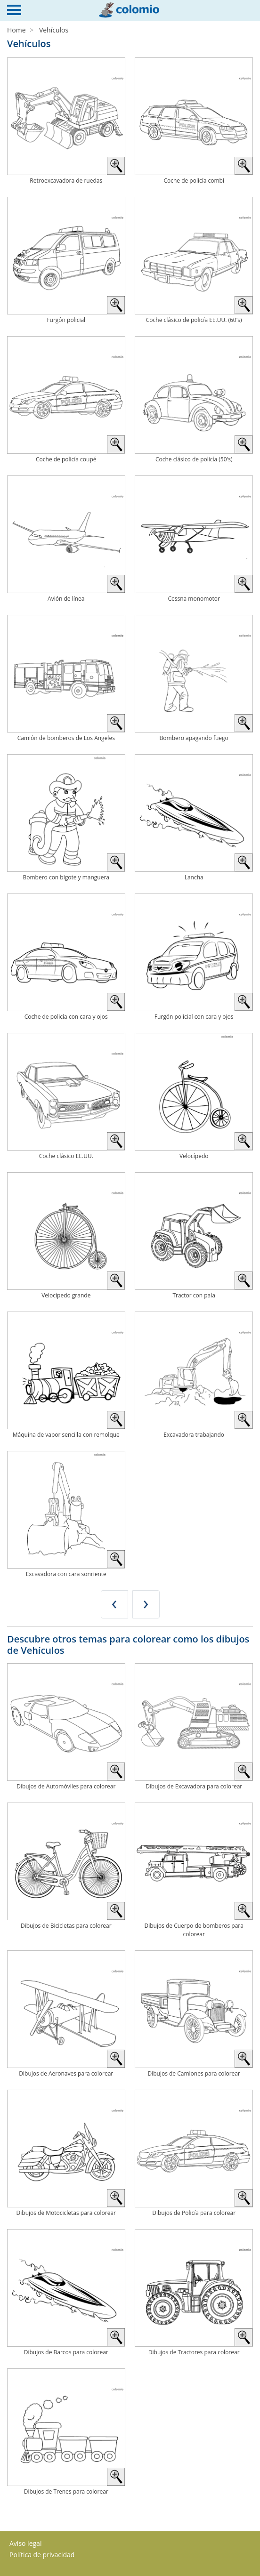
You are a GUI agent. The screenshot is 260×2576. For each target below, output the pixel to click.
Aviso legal (25, 2543)
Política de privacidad (41, 2554)
